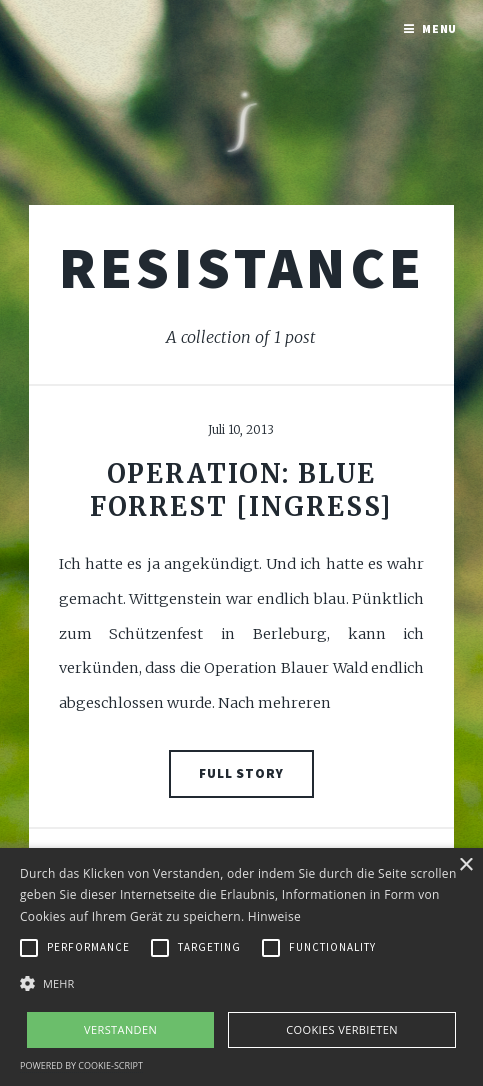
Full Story (242, 773)
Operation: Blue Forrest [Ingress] (242, 490)
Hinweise (274, 916)
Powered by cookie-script (81, 1065)
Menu (440, 28)
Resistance (242, 267)
